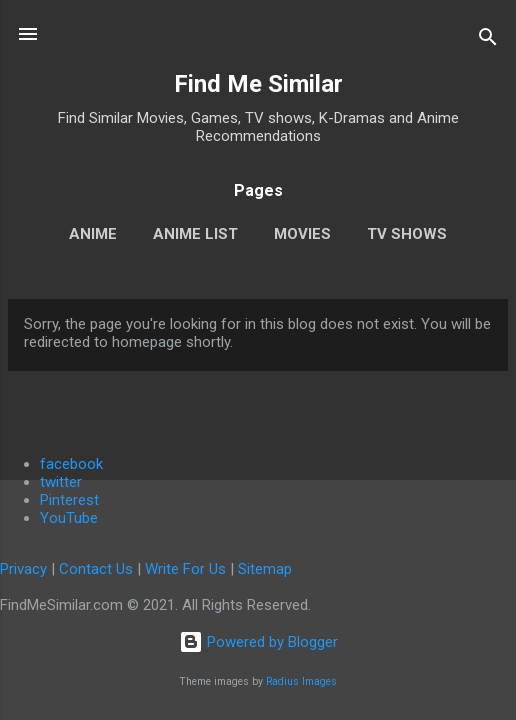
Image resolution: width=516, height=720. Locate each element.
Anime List (195, 234)
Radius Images (301, 681)
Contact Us (96, 569)
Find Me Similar (258, 84)
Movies (302, 234)
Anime (93, 234)
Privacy (23, 569)
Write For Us (185, 569)
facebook (71, 464)
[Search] (488, 40)
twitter (61, 482)
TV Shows (407, 234)
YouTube (69, 518)
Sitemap (265, 569)
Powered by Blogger (258, 642)
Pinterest (69, 500)
